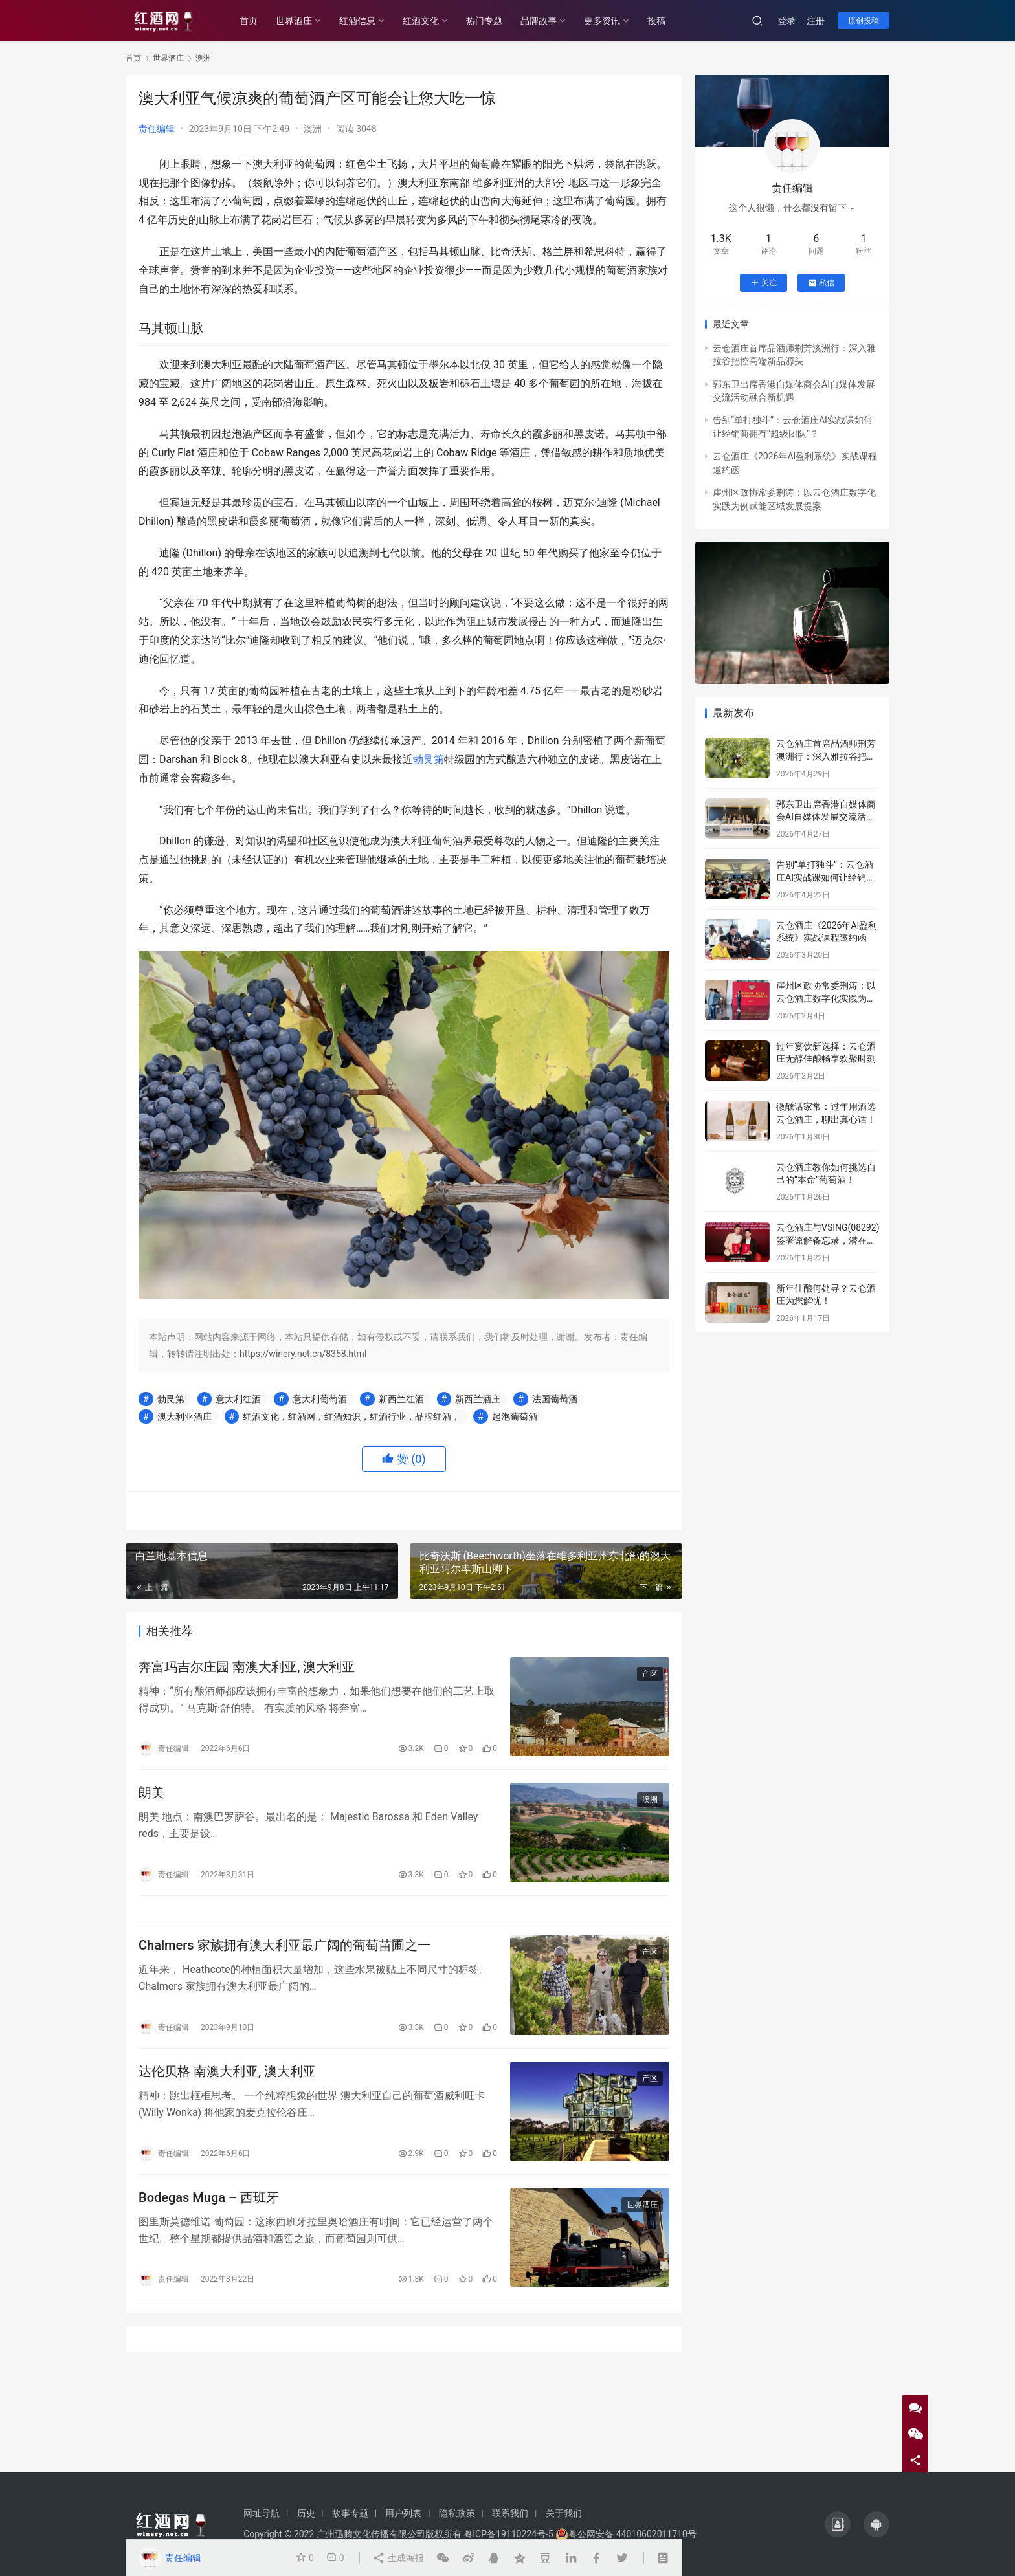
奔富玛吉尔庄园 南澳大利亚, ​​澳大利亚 (247, 1667)
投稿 (656, 21)
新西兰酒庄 (477, 1399)
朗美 (151, 1792)
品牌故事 (538, 21)
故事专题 (350, 2513)
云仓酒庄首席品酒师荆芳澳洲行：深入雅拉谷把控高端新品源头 (826, 756)
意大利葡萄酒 (320, 1399)
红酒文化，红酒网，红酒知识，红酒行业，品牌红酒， (351, 1416)
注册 (816, 21)
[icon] (838, 2524)
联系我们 (510, 2513)
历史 (306, 2513)
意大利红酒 (238, 1399)
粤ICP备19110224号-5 (508, 2534)
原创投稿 (863, 20)
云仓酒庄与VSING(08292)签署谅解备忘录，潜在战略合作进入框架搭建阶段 (828, 1240)
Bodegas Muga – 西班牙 (209, 2197)
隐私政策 (457, 2513)
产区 (650, 1674)
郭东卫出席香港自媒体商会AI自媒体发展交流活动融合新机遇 (826, 817)
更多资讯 (602, 21)
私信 (821, 282)
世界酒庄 (294, 21)
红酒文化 (421, 21)
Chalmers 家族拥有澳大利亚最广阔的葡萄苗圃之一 (284, 1945)
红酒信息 (357, 21)
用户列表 (403, 2513)
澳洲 (313, 129)
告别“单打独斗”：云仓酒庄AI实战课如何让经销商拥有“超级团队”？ (825, 877)
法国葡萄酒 (554, 1399)
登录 (786, 21)
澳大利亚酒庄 (184, 1416)
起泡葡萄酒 (514, 1416)
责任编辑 (157, 129)
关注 (763, 282)
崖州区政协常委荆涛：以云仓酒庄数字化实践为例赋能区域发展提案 (826, 998)
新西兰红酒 (401, 1399)
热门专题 (484, 21)
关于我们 (564, 2513)
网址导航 (261, 2513)
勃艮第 (428, 759)
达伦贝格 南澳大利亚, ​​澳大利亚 (227, 2071)
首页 (249, 21)
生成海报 (397, 2558)
